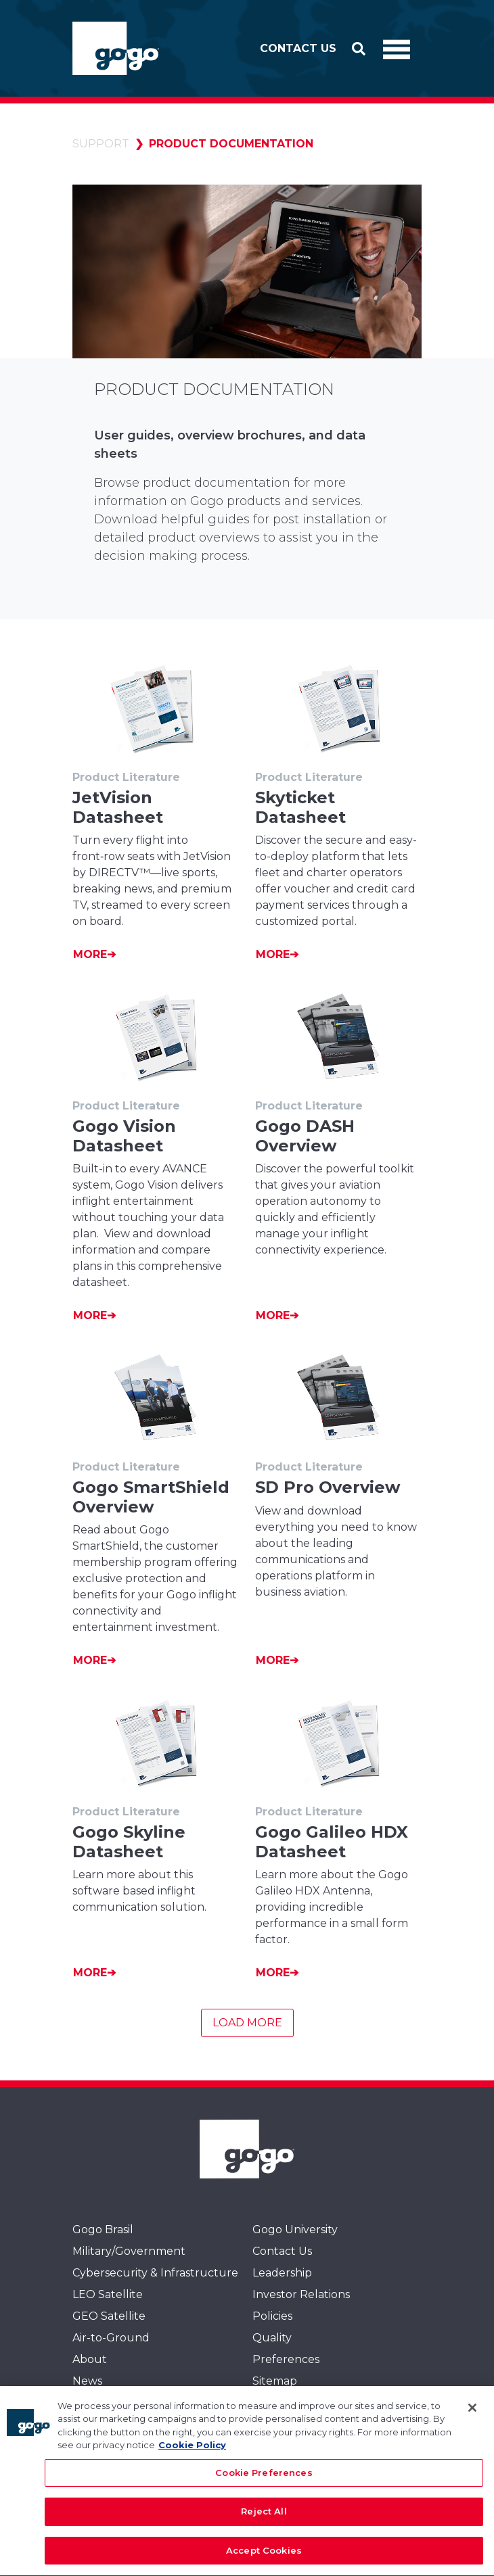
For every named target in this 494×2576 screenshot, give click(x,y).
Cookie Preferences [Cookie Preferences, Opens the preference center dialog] (263, 2484)
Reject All (263, 2523)
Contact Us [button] (298, 48)
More (90, 954)
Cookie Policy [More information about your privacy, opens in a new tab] (192, 2457)
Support (100, 143)
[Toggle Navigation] (396, 49)
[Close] (472, 2419)
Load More (247, 2022)
